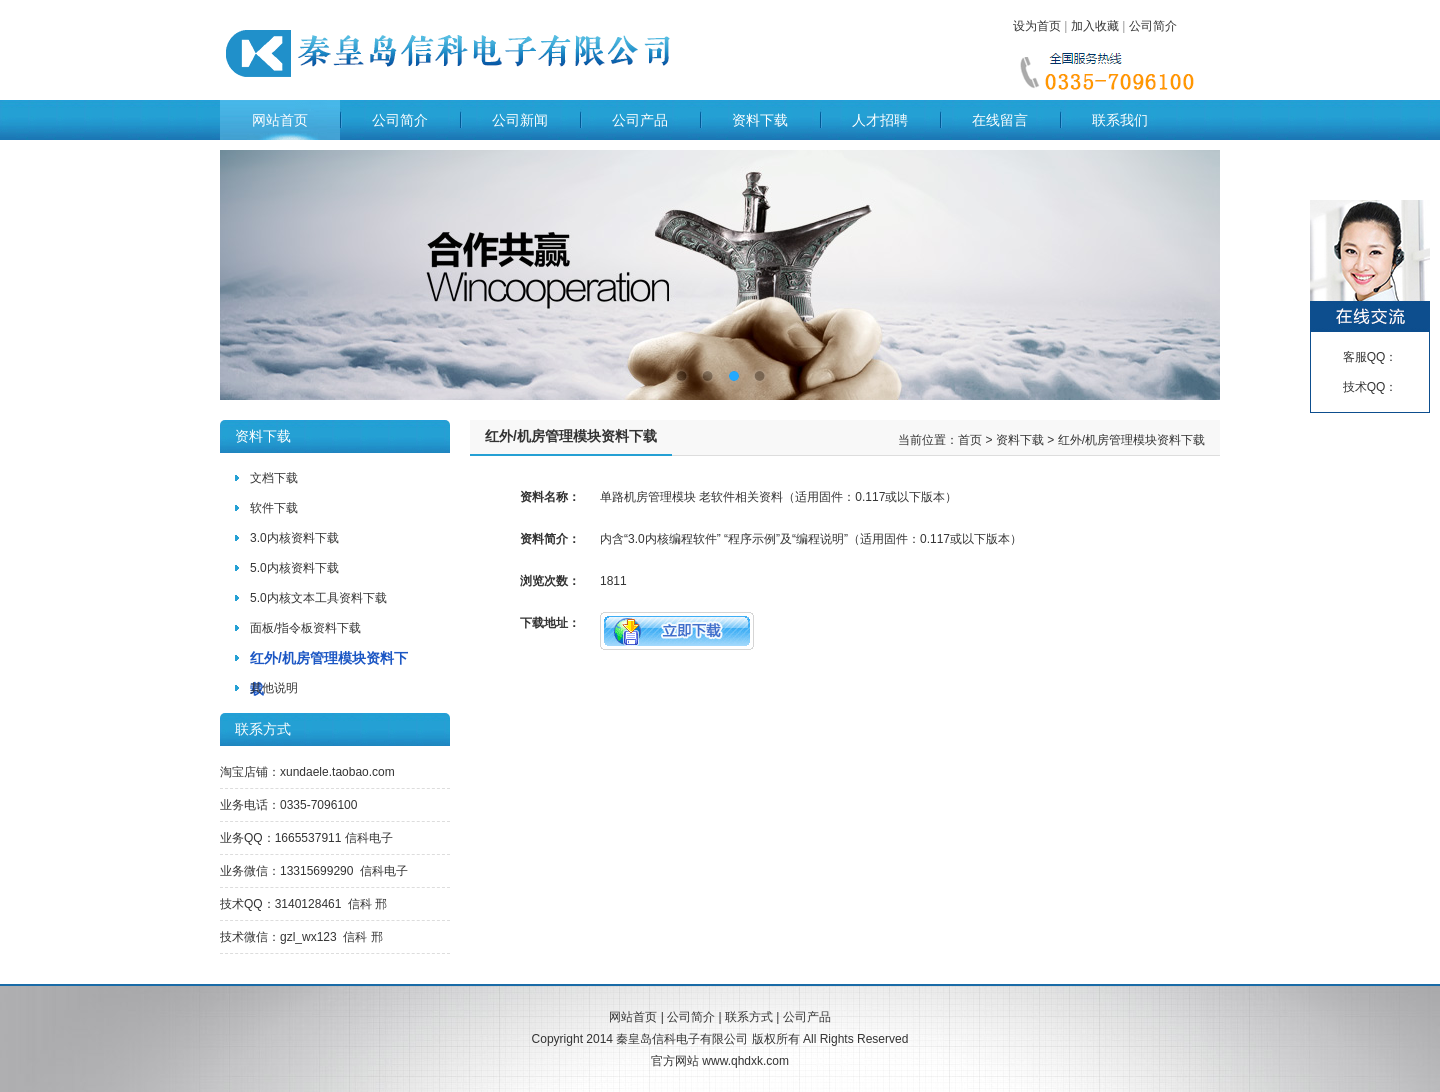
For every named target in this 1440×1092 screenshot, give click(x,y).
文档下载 (274, 478)
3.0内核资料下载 (294, 538)
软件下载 (274, 508)
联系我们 (1120, 120)
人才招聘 (880, 120)
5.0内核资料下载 (294, 568)
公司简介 (1153, 26)
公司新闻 (520, 120)
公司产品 (640, 120)
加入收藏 (1095, 26)
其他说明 (274, 688)
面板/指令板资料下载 (305, 628)
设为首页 (1037, 26)
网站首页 (280, 120)
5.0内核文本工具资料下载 (318, 598)
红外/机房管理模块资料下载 (1131, 440)
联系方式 (749, 1017)
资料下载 (760, 120)
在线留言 (1000, 120)
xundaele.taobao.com (337, 772)
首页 (970, 440)
